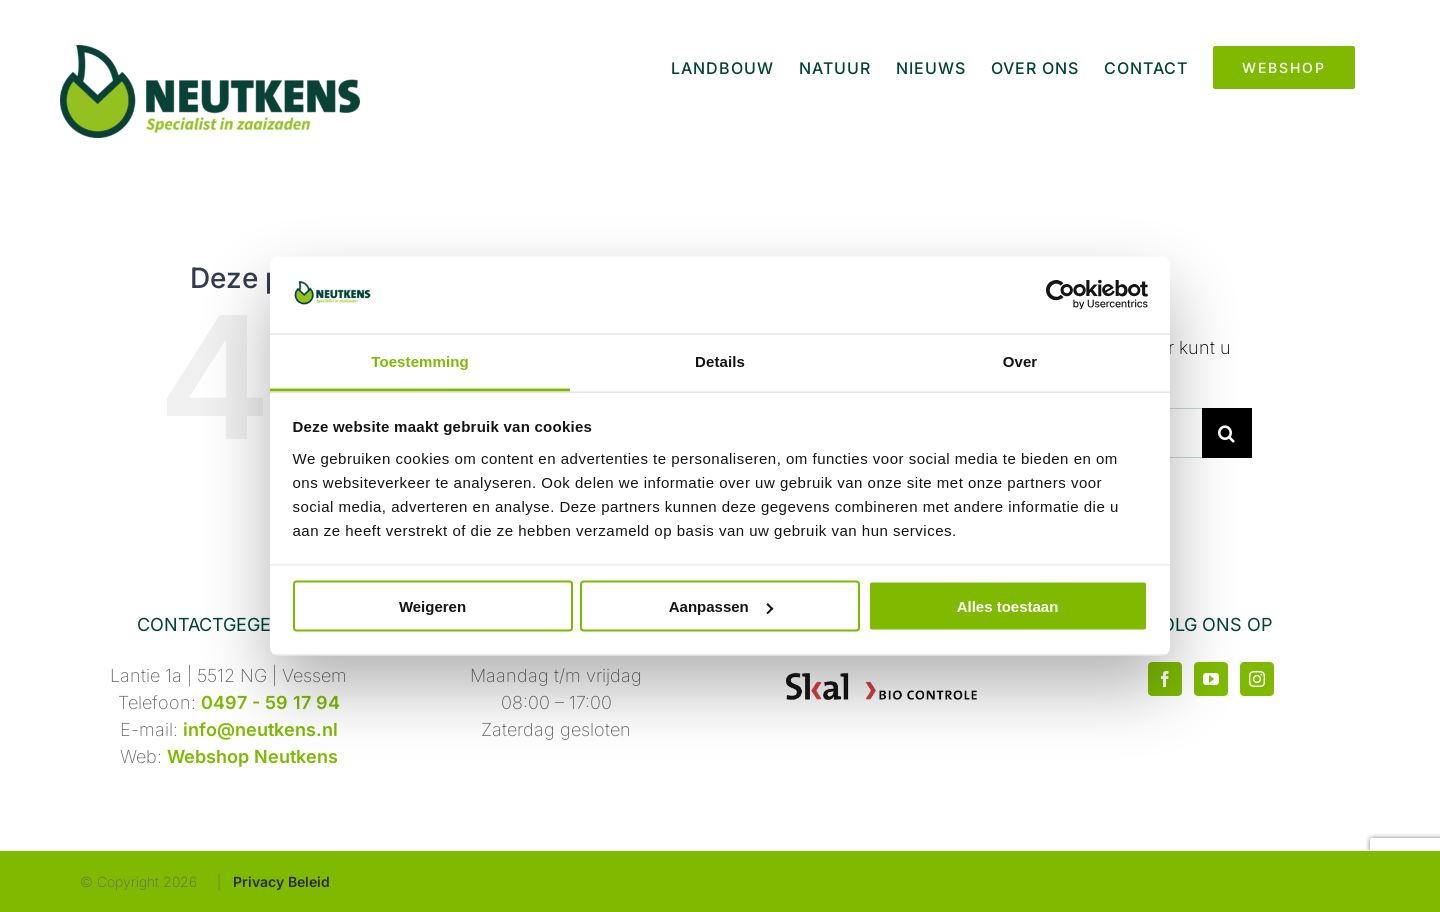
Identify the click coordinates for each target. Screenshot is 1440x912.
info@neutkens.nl (260, 729)
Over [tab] (1020, 360)
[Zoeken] (1227, 433)
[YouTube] (1211, 679)
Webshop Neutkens (252, 756)
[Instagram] (1257, 679)
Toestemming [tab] (420, 360)
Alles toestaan (1008, 606)
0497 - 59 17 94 (270, 702)
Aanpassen (721, 606)
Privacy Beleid (281, 881)
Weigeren (432, 606)
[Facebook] (1165, 679)
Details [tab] (720, 360)
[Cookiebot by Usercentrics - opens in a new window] (1060, 295)
